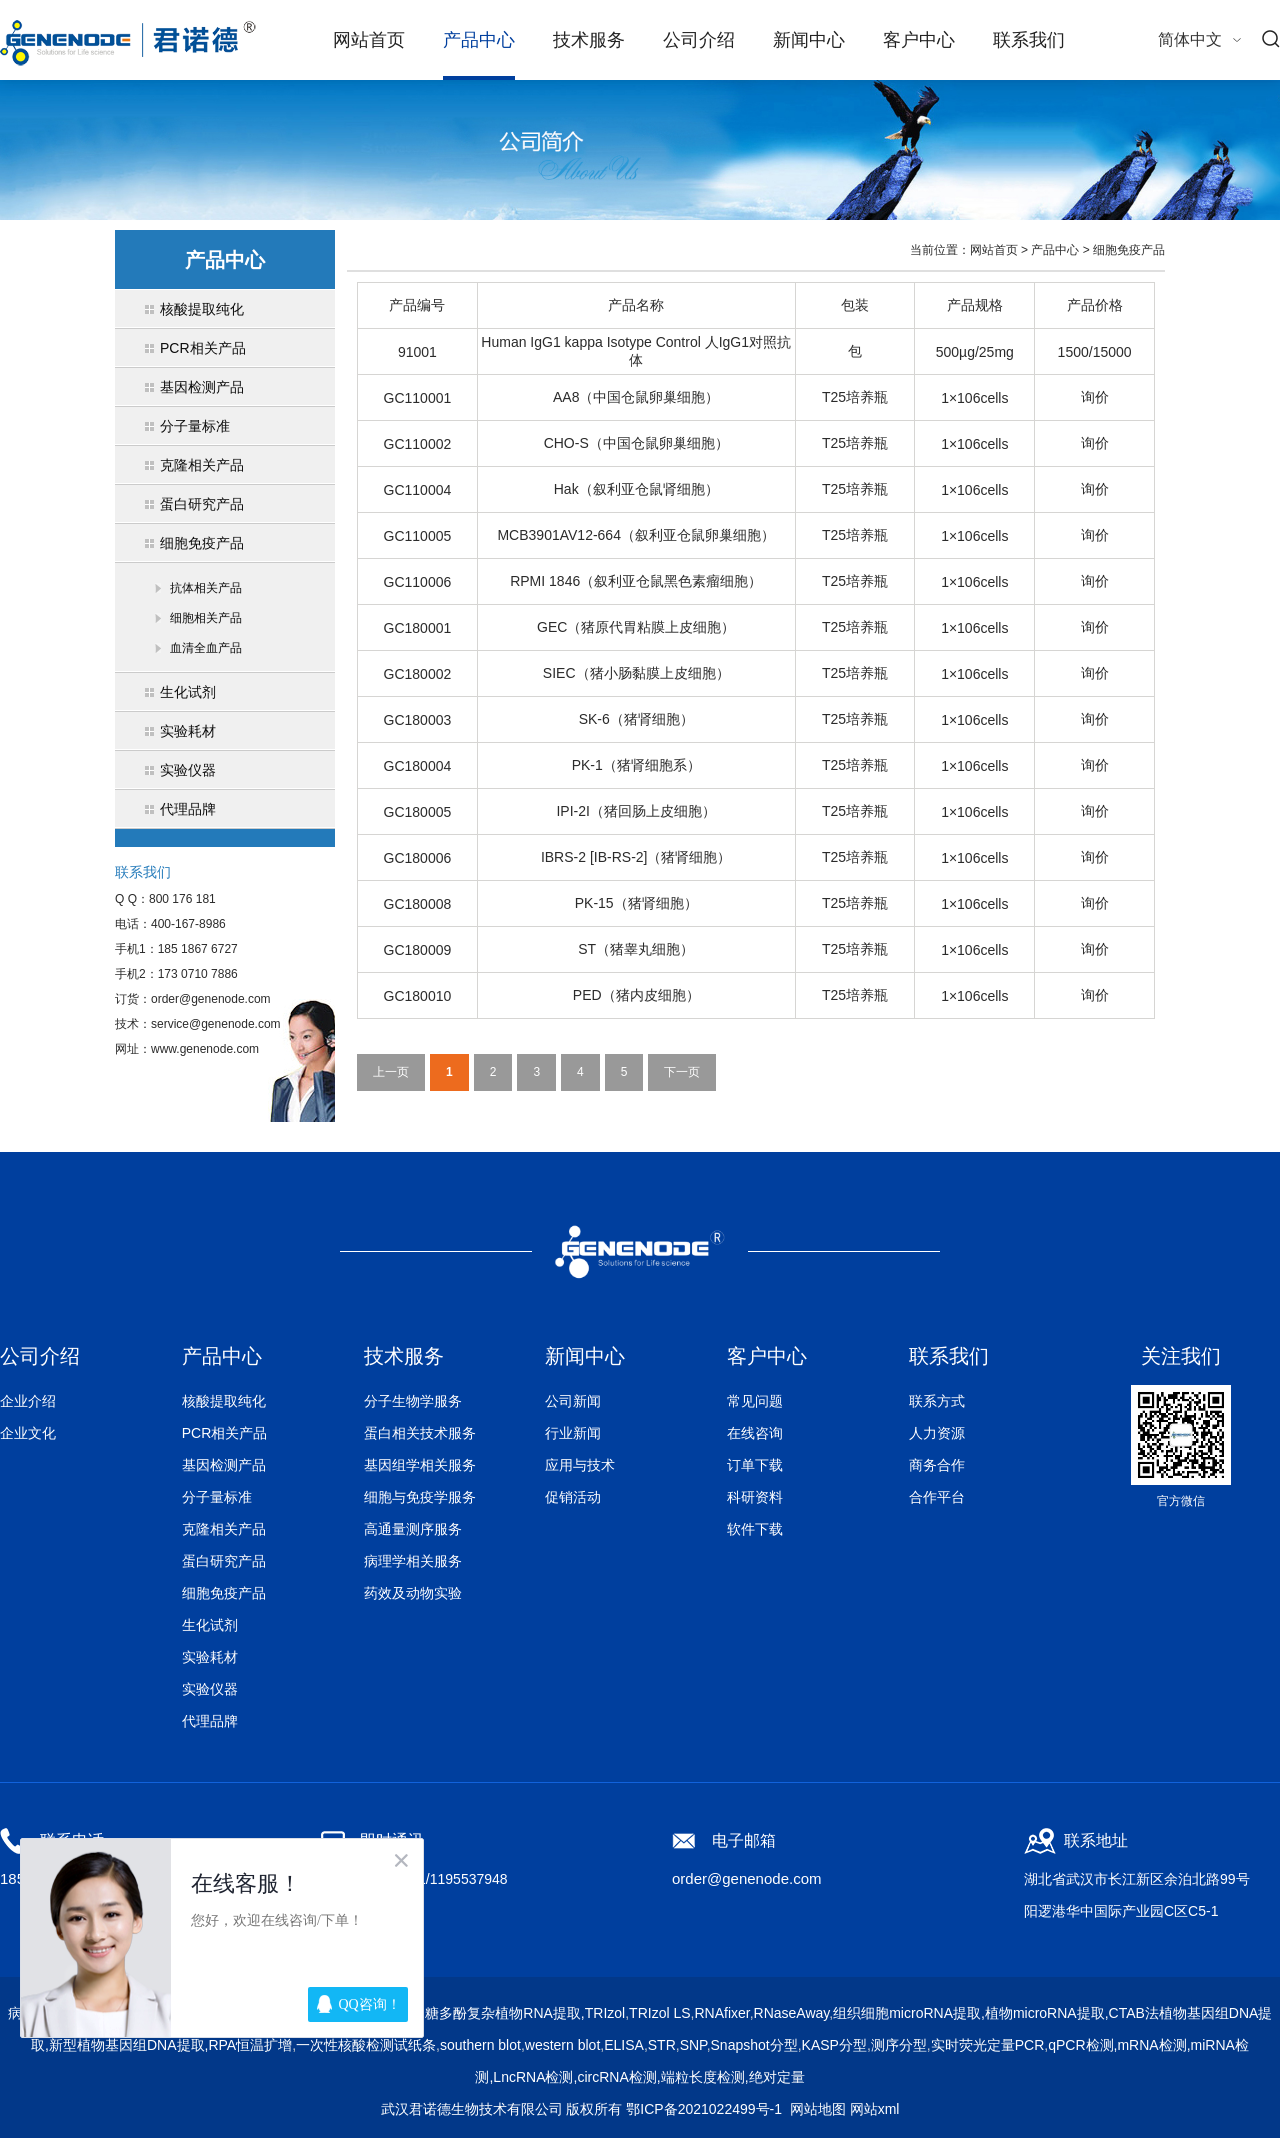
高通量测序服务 (413, 1529)
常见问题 (755, 1401)
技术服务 (589, 40)
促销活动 (573, 1497)
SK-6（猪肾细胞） (636, 719)
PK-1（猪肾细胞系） (636, 765)
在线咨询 (755, 1433)
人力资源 (937, 1433)
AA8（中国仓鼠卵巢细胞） (636, 397)
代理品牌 (210, 1721)
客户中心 (919, 40)
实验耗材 (210, 1657)
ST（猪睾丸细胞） (636, 949)
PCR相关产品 (225, 1433)
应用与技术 (580, 1465)
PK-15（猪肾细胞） (636, 903)
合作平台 (937, 1497)
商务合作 (937, 1465)
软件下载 (755, 1529)
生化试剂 (210, 1625)
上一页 (391, 1072)
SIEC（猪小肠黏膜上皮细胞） (636, 673)
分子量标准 (217, 1497)
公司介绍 (699, 40)
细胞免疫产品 (1129, 250)
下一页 (682, 1072)
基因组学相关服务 (420, 1465)
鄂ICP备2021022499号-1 (704, 2109)
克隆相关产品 (224, 1529)
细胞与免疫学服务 (420, 1497)
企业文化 (28, 1433)
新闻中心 (809, 40)
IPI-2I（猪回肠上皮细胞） (635, 811)
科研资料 (755, 1497)
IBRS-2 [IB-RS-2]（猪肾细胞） (636, 857)
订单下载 (755, 1465)
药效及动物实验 (413, 1593)
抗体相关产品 (206, 588)
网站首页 (369, 40)
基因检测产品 (224, 1465)
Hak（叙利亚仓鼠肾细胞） (636, 489)
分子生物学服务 (413, 1401)
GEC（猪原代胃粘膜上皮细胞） (636, 627)
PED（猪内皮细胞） (636, 995)
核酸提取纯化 (224, 1401)
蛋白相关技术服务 (420, 1433)
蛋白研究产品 (224, 1561)
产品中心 (479, 40)
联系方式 (937, 1401)
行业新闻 (573, 1433)
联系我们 (1029, 40)
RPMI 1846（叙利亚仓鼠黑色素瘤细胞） (636, 581)
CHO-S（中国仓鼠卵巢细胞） (636, 443)
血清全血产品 (206, 648)
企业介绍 (28, 1401)
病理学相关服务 (413, 1561)
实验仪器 (210, 1689)
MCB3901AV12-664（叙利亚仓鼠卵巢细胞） (635, 535)
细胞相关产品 (206, 618)
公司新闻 (573, 1401)
